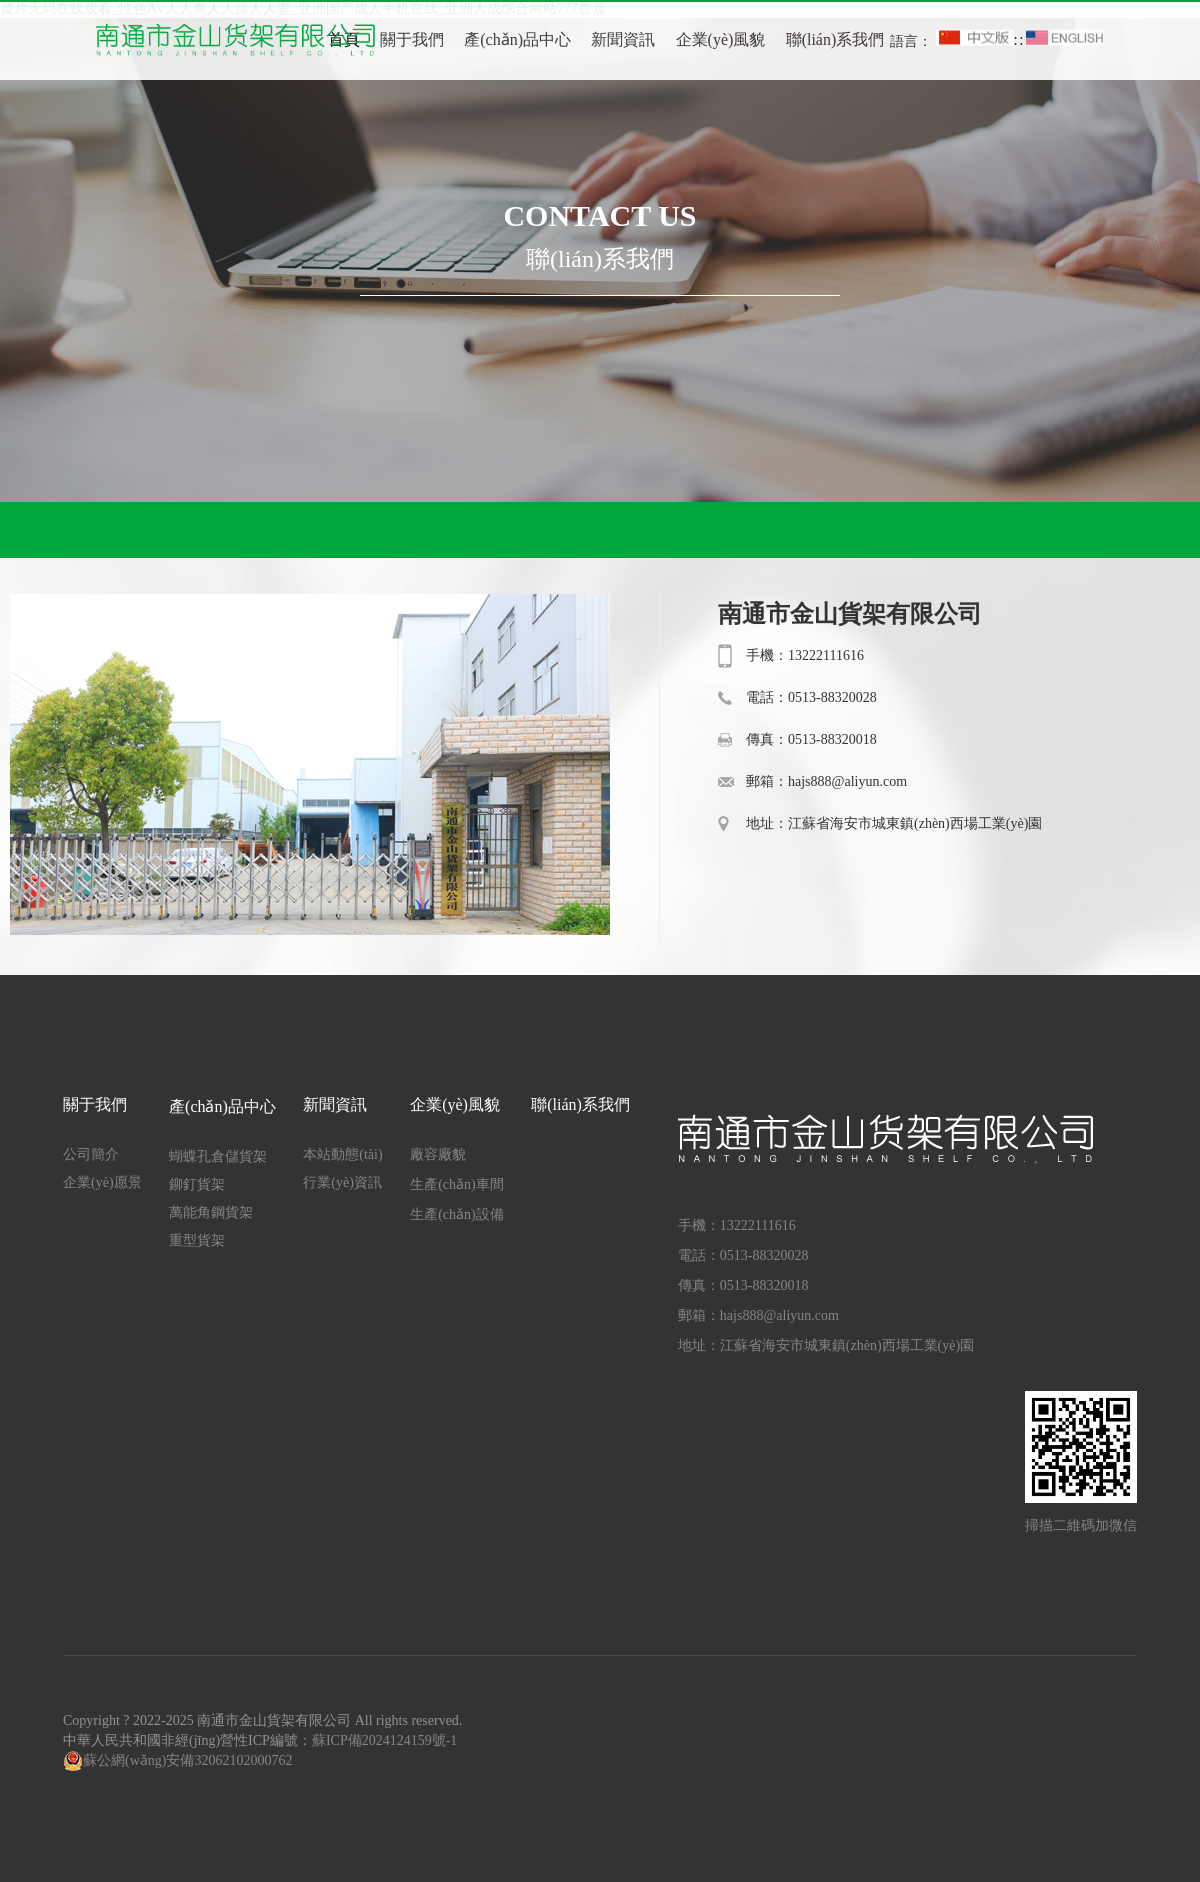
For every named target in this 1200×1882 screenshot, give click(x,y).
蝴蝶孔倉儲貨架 (218, 1156)
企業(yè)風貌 (721, 39)
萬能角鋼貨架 (211, 1212)
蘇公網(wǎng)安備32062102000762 (187, 1760)
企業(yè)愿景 (102, 1182)
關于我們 (412, 39)
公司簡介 (91, 1154)
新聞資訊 (623, 39)
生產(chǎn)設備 (457, 1214)
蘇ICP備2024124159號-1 (384, 1740)
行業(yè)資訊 (342, 1182)
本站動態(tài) (342, 1154)
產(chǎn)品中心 (517, 39)
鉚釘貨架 (197, 1184)
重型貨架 (197, 1240)
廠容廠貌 (438, 1154)
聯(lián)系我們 (835, 39)
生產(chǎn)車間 (457, 1184)
